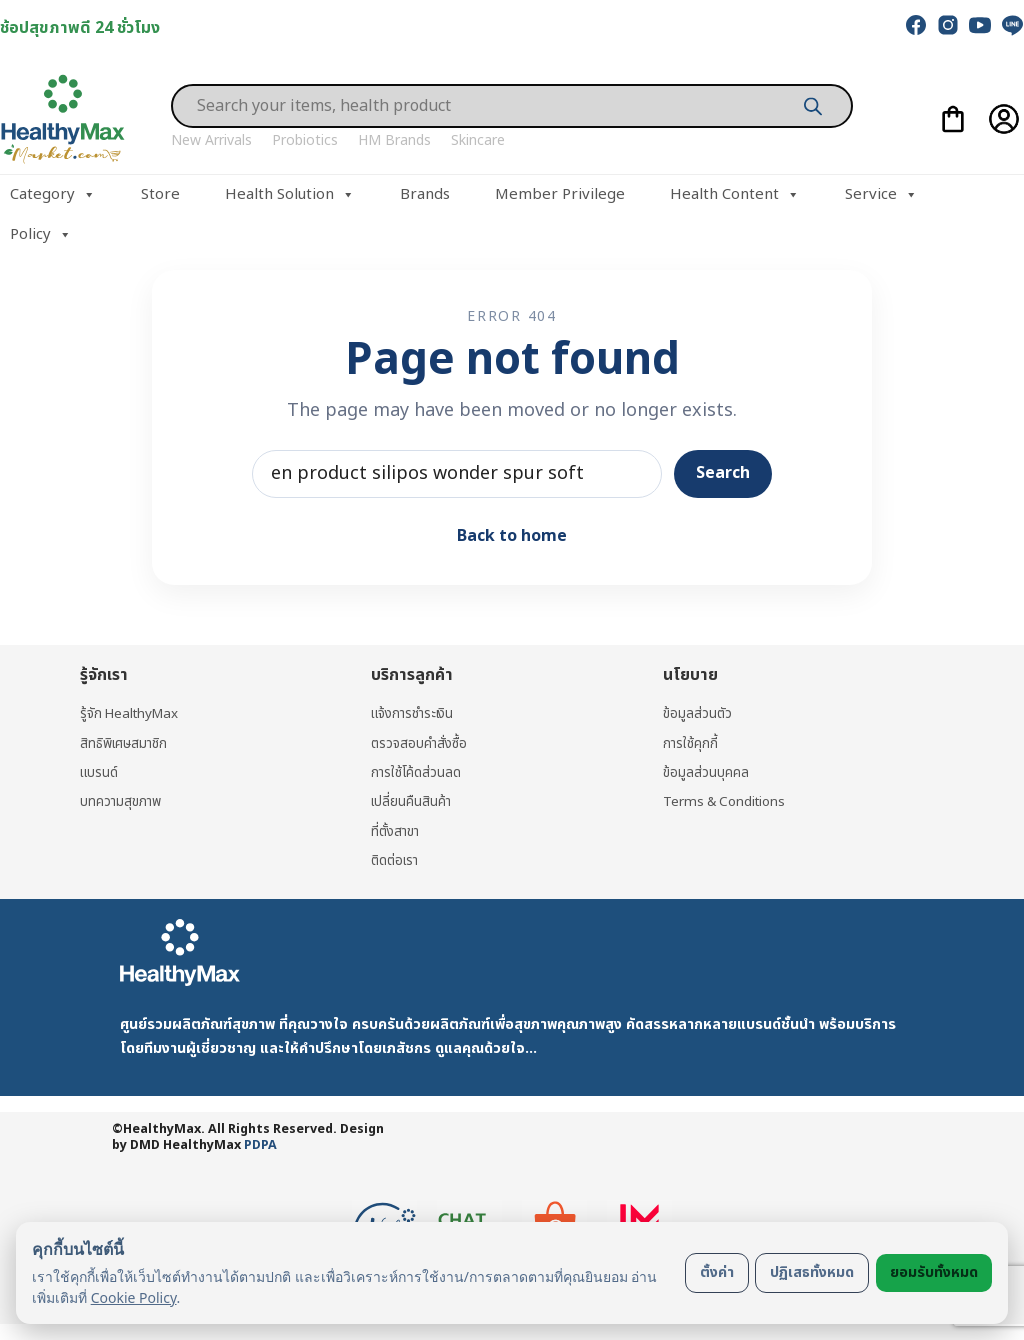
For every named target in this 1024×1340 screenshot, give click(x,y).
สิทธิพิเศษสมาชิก (126, 743)
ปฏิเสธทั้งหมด (812, 1272)
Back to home (512, 536)
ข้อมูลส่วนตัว (698, 713)
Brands (425, 194)
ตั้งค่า (717, 1272)
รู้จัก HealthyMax (132, 713)
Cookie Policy (134, 1297)
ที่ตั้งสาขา (397, 831)
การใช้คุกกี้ (691, 743)
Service (881, 195)
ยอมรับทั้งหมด (934, 1272)
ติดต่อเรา (397, 860)
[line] (1012, 25)
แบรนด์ (100, 772)
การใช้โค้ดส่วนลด (417, 772)
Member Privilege (560, 194)
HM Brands (394, 140)
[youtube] (980, 25)
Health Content (735, 195)
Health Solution (290, 195)
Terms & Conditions (728, 801)
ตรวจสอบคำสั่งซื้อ (420, 743)
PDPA (260, 1145)
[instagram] (948, 25)
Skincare (478, 140)
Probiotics (305, 140)
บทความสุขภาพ (122, 801)
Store (160, 194)
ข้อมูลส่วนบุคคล (706, 772)
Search (723, 473)
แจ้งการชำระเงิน (416, 713)
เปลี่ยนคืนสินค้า (412, 801)
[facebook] (916, 25)
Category (53, 195)
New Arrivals (211, 140)
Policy (41, 235)
